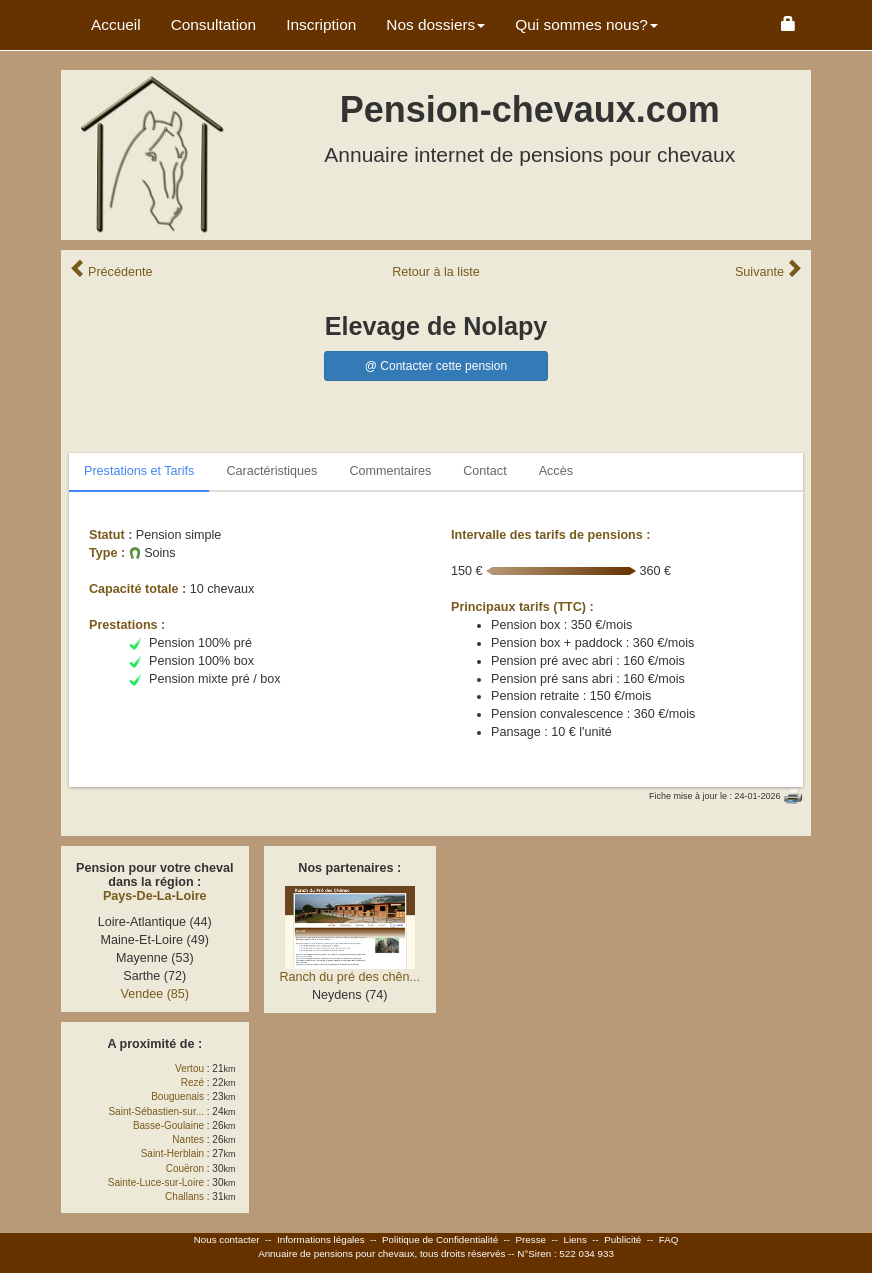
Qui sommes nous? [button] (586, 24)
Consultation (214, 24)
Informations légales (321, 1239)
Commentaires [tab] (390, 471)
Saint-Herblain (172, 1153)
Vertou (189, 1068)
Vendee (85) (154, 994)
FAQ (669, 1239)
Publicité (622, 1239)
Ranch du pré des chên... (349, 977)
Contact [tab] (484, 471)
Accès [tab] (556, 471)
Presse (531, 1239)
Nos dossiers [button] (435, 24)
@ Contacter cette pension (436, 366)
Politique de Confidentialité (440, 1239)
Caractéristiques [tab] (271, 471)
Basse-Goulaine (168, 1125)
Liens (574, 1239)
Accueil (116, 24)
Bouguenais (177, 1096)
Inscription (321, 24)
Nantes (188, 1139)
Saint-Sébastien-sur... (156, 1111)
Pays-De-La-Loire (155, 896)
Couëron (185, 1168)
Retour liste (436, 272)
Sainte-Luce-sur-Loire (156, 1182)
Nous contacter (227, 1239)
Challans (184, 1196)
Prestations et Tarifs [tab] (139, 471)
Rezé (192, 1082)
